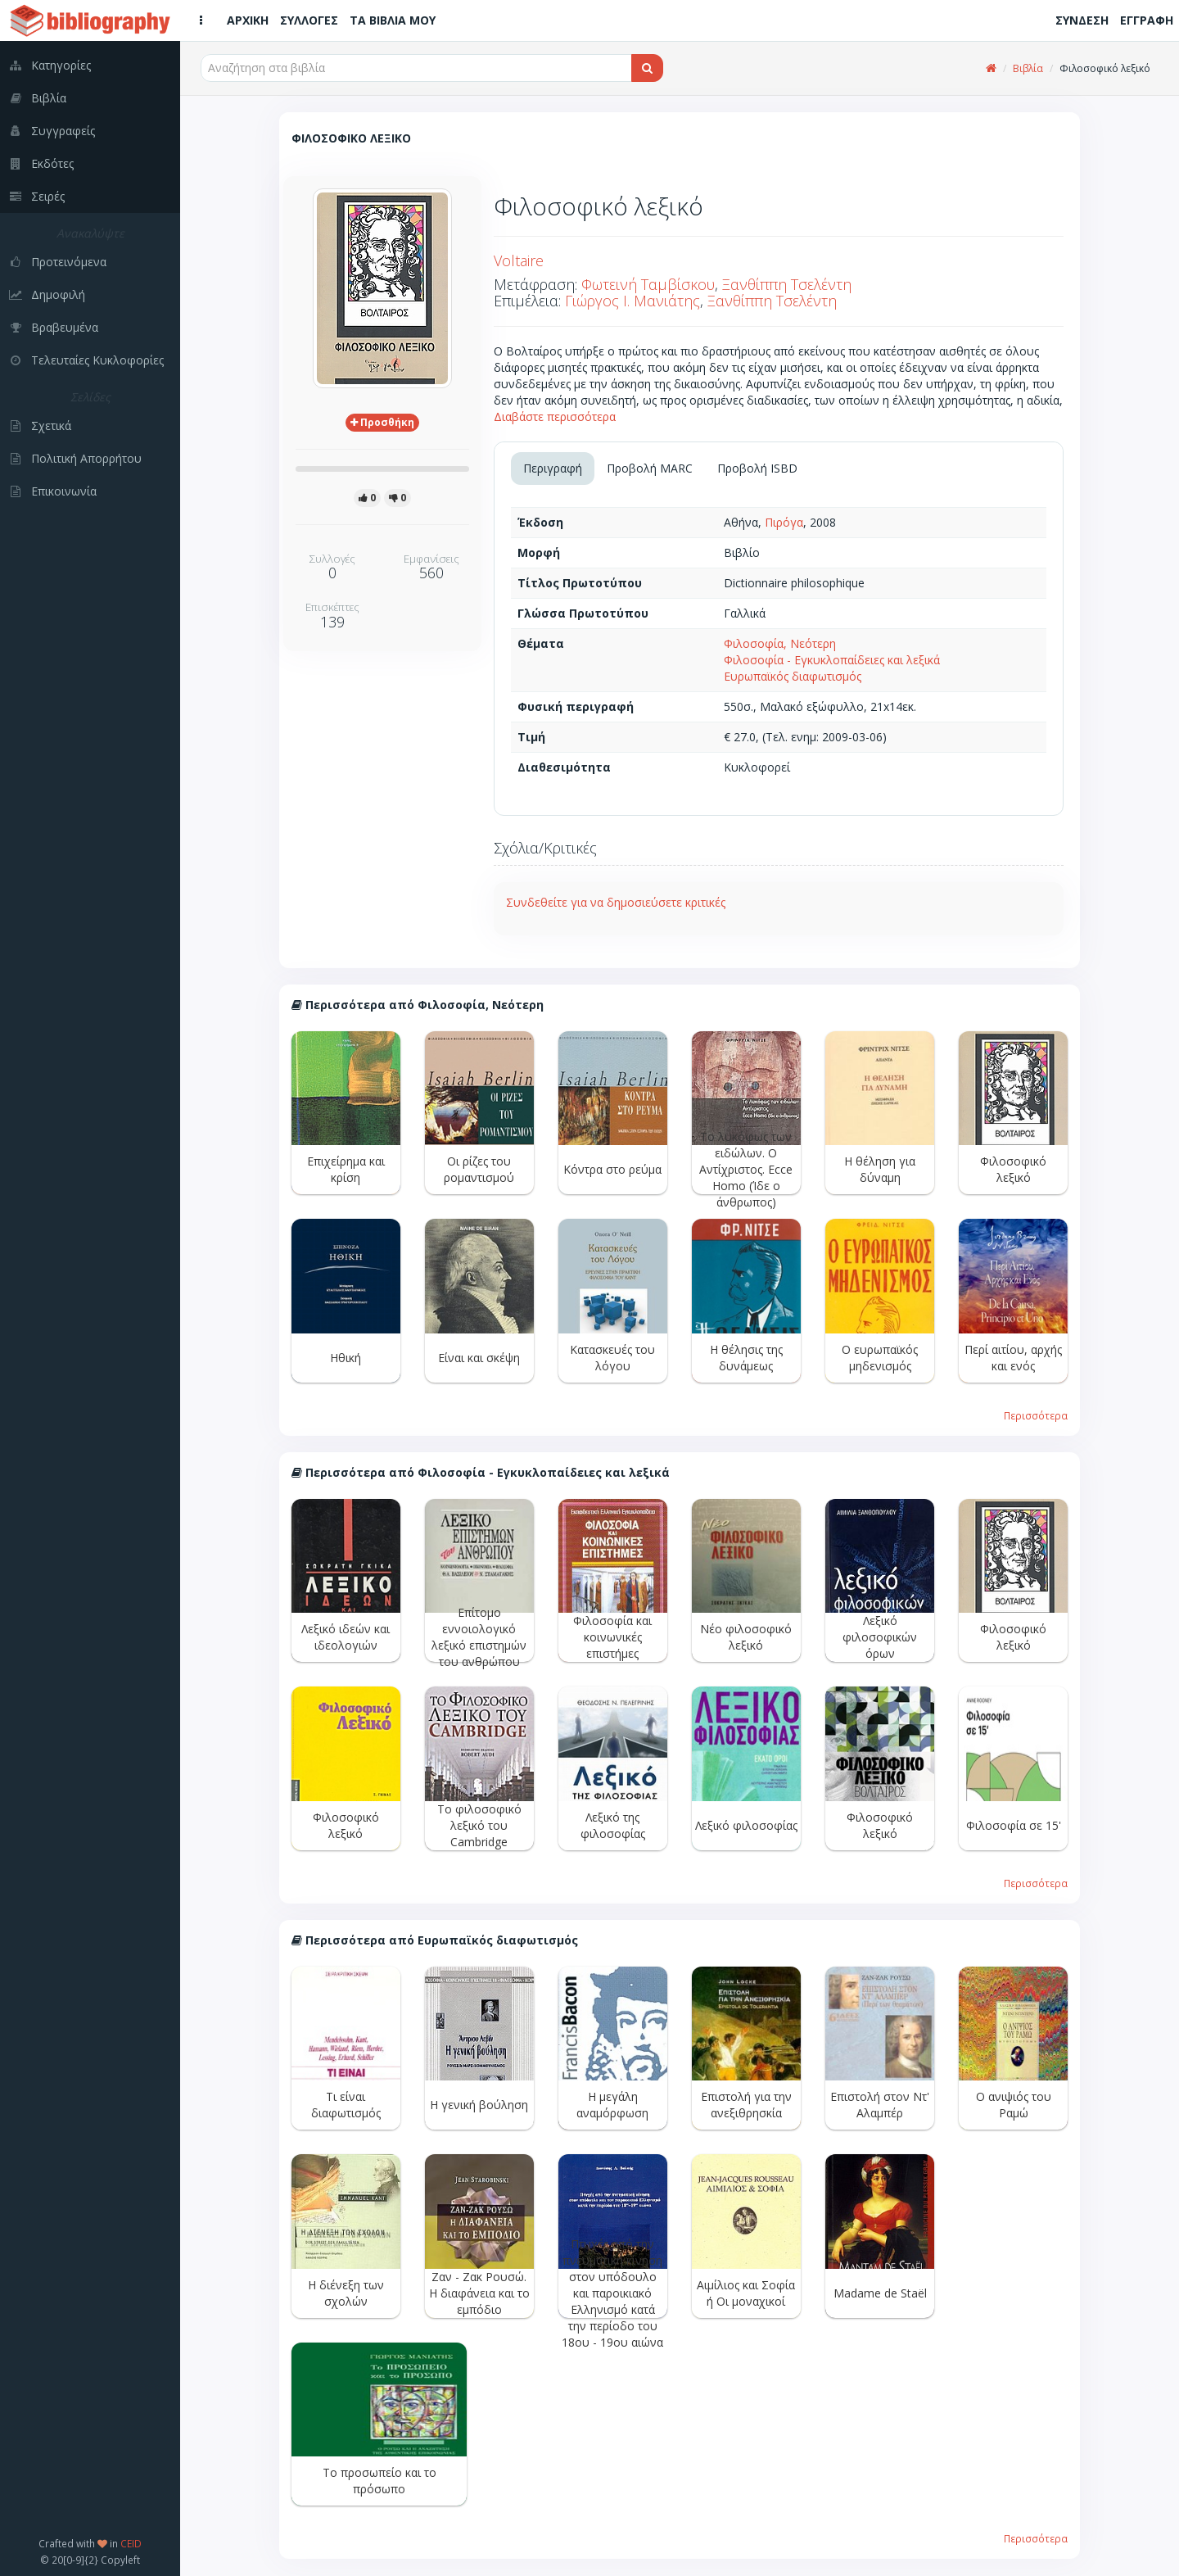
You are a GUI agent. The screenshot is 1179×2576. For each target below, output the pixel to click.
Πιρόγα (784, 522)
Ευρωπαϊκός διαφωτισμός (792, 676)
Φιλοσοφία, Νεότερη (780, 643)
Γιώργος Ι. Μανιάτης (632, 300)
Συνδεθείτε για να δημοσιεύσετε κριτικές (615, 902)
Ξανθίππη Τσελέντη (787, 284)
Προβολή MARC (650, 468)
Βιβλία (1028, 68)
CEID (131, 2543)
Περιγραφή (552, 468)
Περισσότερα (1036, 1415)
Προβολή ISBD (757, 468)
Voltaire (519, 260)
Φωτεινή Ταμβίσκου (648, 284)
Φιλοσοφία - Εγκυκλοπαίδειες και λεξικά (832, 660)
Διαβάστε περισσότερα (555, 416)
